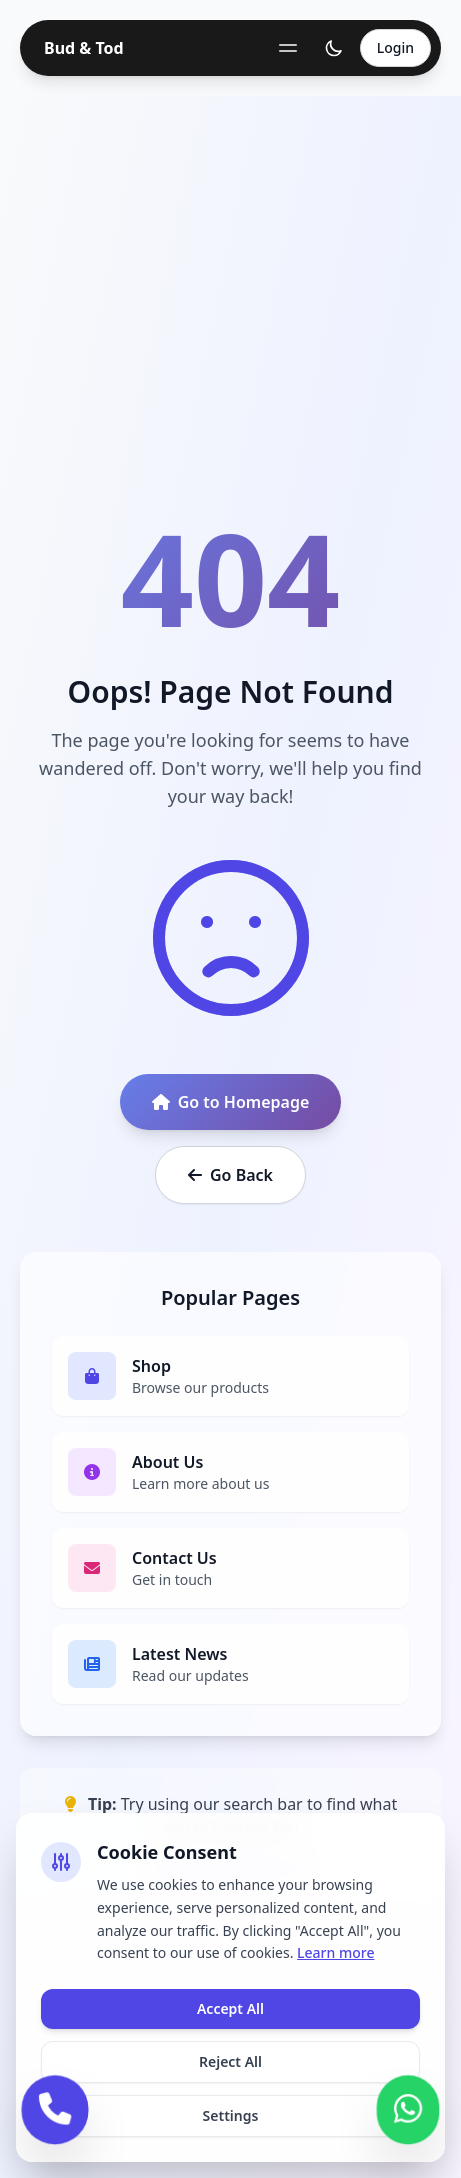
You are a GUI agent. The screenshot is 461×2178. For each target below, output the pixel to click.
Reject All (230, 2061)
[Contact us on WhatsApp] (408, 2107)
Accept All (230, 2008)
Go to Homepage (231, 1102)
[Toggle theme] (334, 48)
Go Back (230, 1175)
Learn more (335, 1952)
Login (395, 47)
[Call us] (55, 2107)
